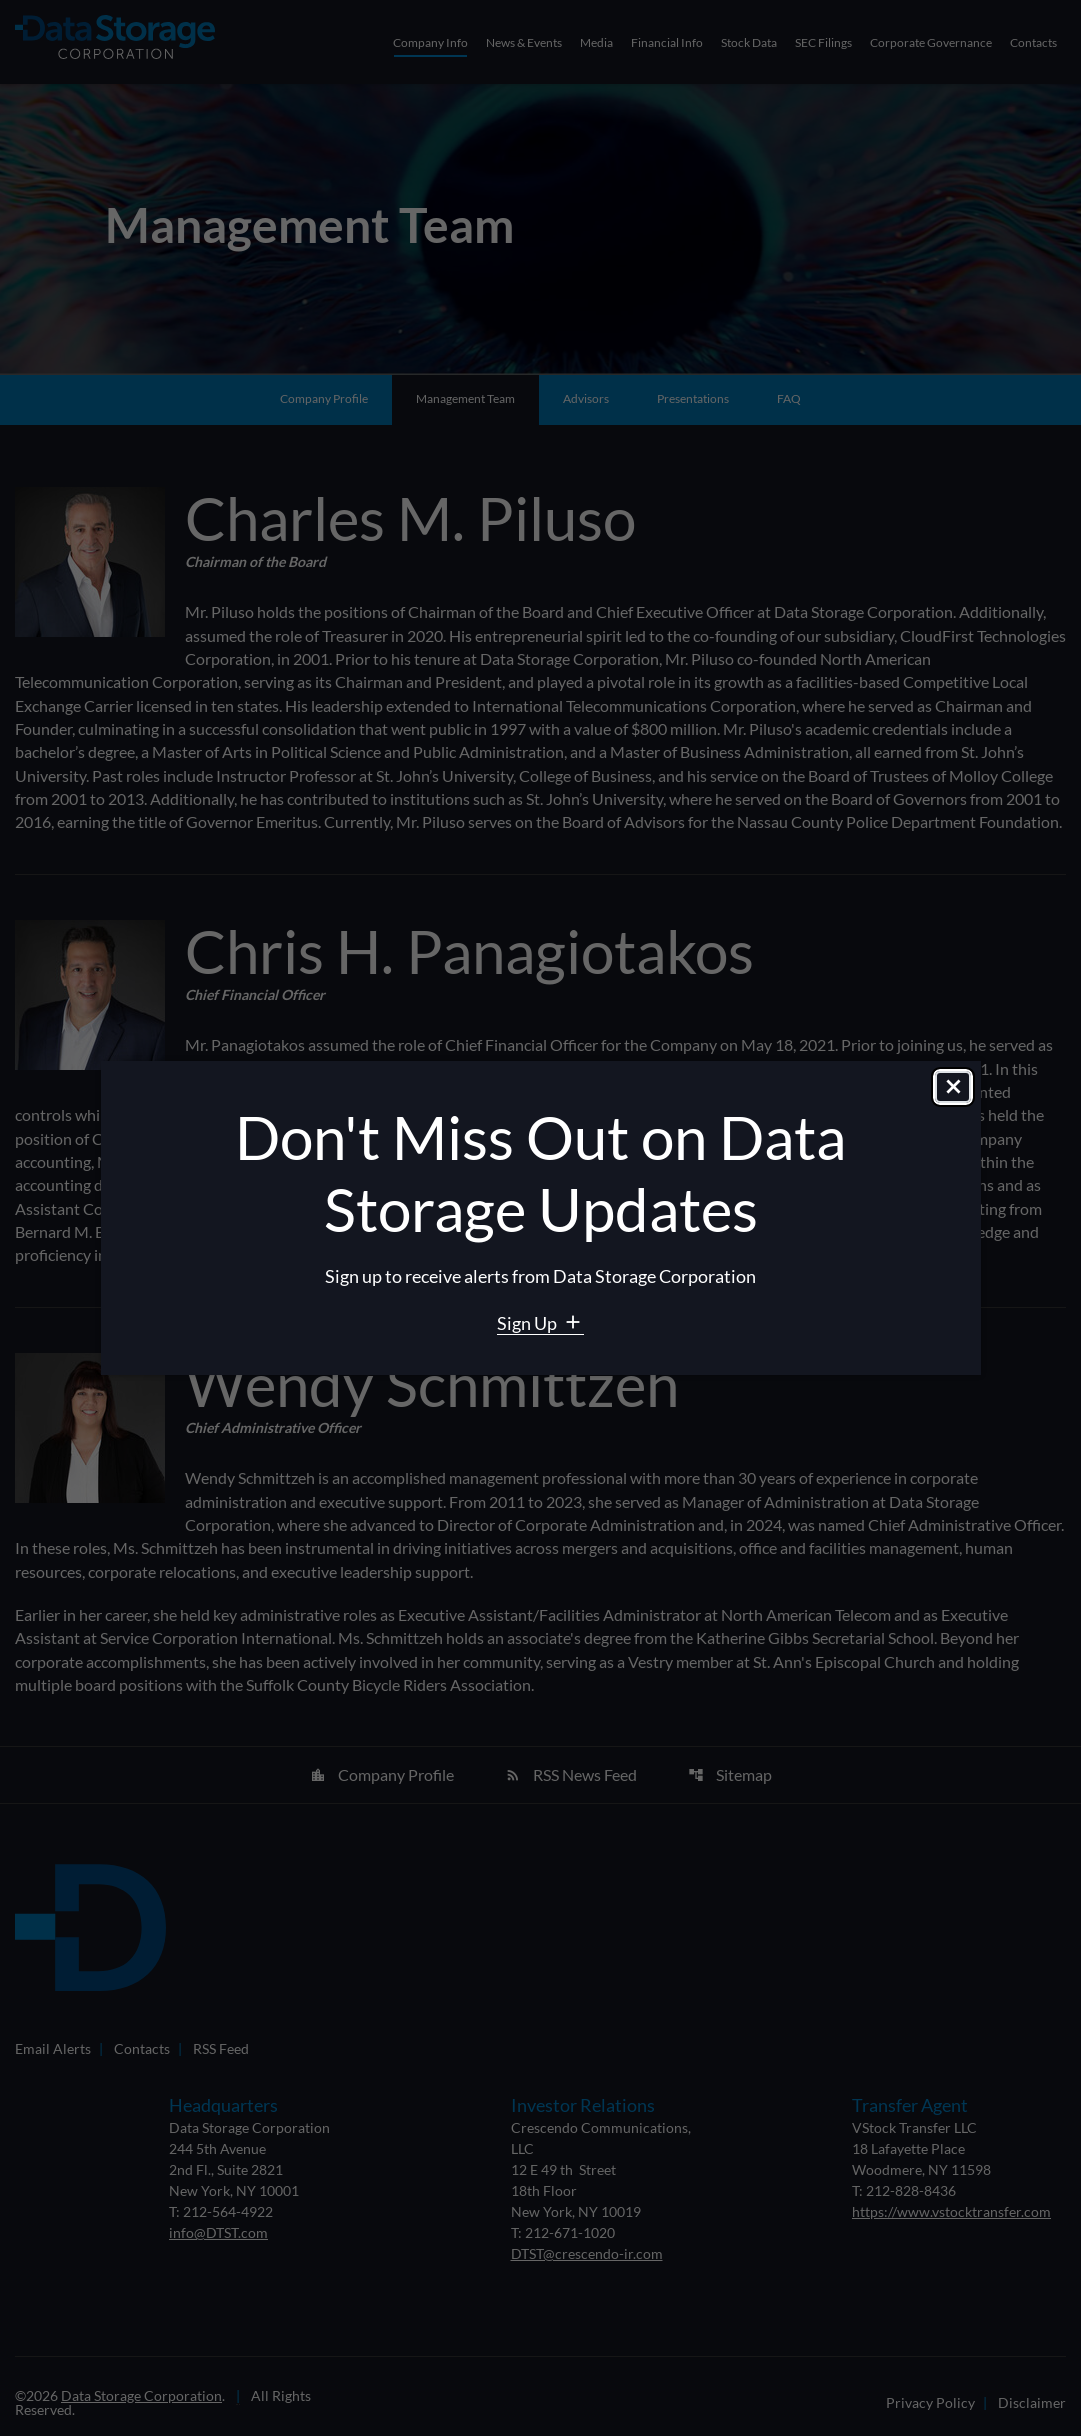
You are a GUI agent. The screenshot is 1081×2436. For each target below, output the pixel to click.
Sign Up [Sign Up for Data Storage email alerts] (528, 1323)
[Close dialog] (953, 1088)
